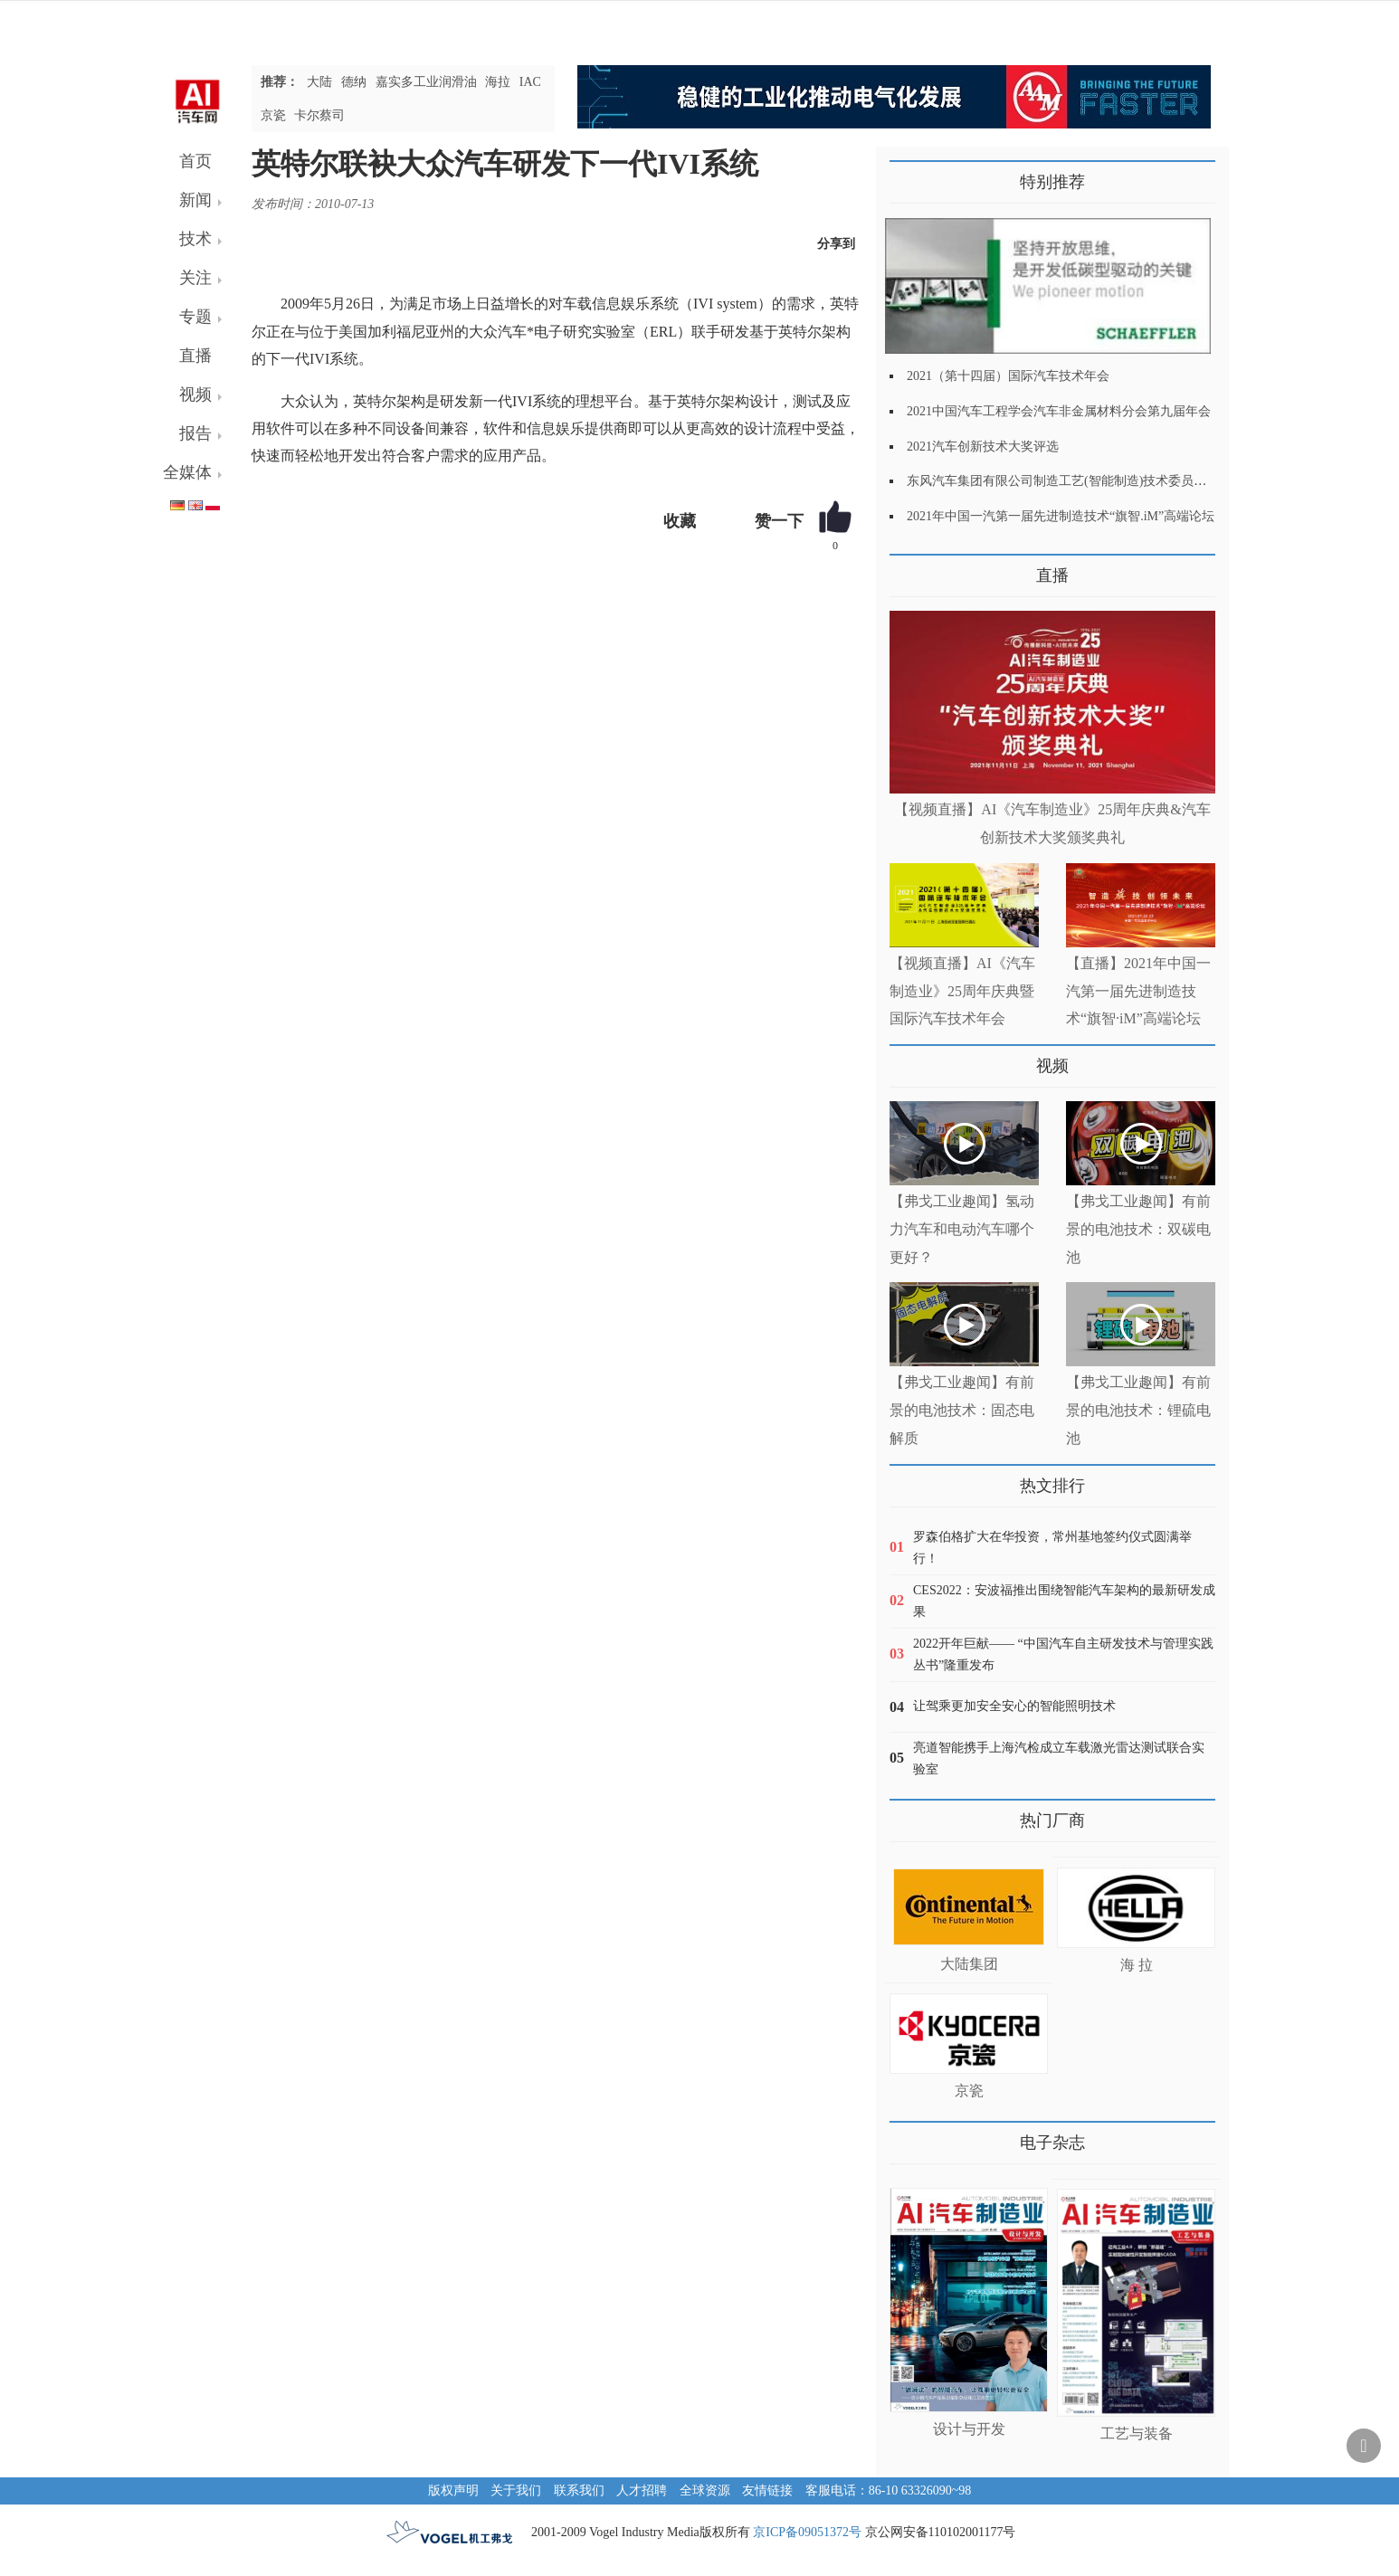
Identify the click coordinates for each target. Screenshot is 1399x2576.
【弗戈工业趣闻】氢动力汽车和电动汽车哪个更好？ (962, 1229)
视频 (195, 394)
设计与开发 (969, 2429)
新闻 (195, 200)
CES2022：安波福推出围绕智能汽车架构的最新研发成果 (1064, 1601)
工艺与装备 (1136, 2433)
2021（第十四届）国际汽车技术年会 (1008, 376)
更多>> (908, 568)
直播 (195, 356)
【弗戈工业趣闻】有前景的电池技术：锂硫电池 (1138, 1410)
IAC (530, 82)
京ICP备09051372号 (807, 2532)
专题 (195, 317)
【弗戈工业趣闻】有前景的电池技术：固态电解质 (962, 1410)
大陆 (319, 82)
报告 (195, 433)
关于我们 (515, 2490)
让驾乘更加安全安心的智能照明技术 (1014, 1706)
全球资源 (705, 2490)
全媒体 (187, 472)
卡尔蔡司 (319, 115)
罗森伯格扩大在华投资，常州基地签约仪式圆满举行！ (1052, 1547)
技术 (195, 239)
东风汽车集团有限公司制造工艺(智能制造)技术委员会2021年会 (1082, 481)
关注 (195, 278)
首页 (195, 161)
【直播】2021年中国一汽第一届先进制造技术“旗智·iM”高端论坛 (1138, 991)
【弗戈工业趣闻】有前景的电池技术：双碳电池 (1138, 1229)
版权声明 (453, 2490)
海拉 (497, 82)
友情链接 (767, 2490)
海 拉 (1136, 1964)
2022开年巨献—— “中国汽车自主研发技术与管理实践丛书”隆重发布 (1063, 1654)
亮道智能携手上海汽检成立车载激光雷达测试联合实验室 (1058, 1758)
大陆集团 (969, 1964)
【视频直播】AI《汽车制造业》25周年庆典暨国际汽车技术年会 (962, 991)
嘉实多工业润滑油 (426, 82)
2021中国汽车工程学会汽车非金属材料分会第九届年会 (1059, 411)
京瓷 (273, 115)
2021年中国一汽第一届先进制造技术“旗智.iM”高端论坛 (1060, 516)
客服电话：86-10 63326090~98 (888, 2490)
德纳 (353, 82)
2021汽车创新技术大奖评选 (983, 446)
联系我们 (579, 2490)
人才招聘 (641, 2490)
